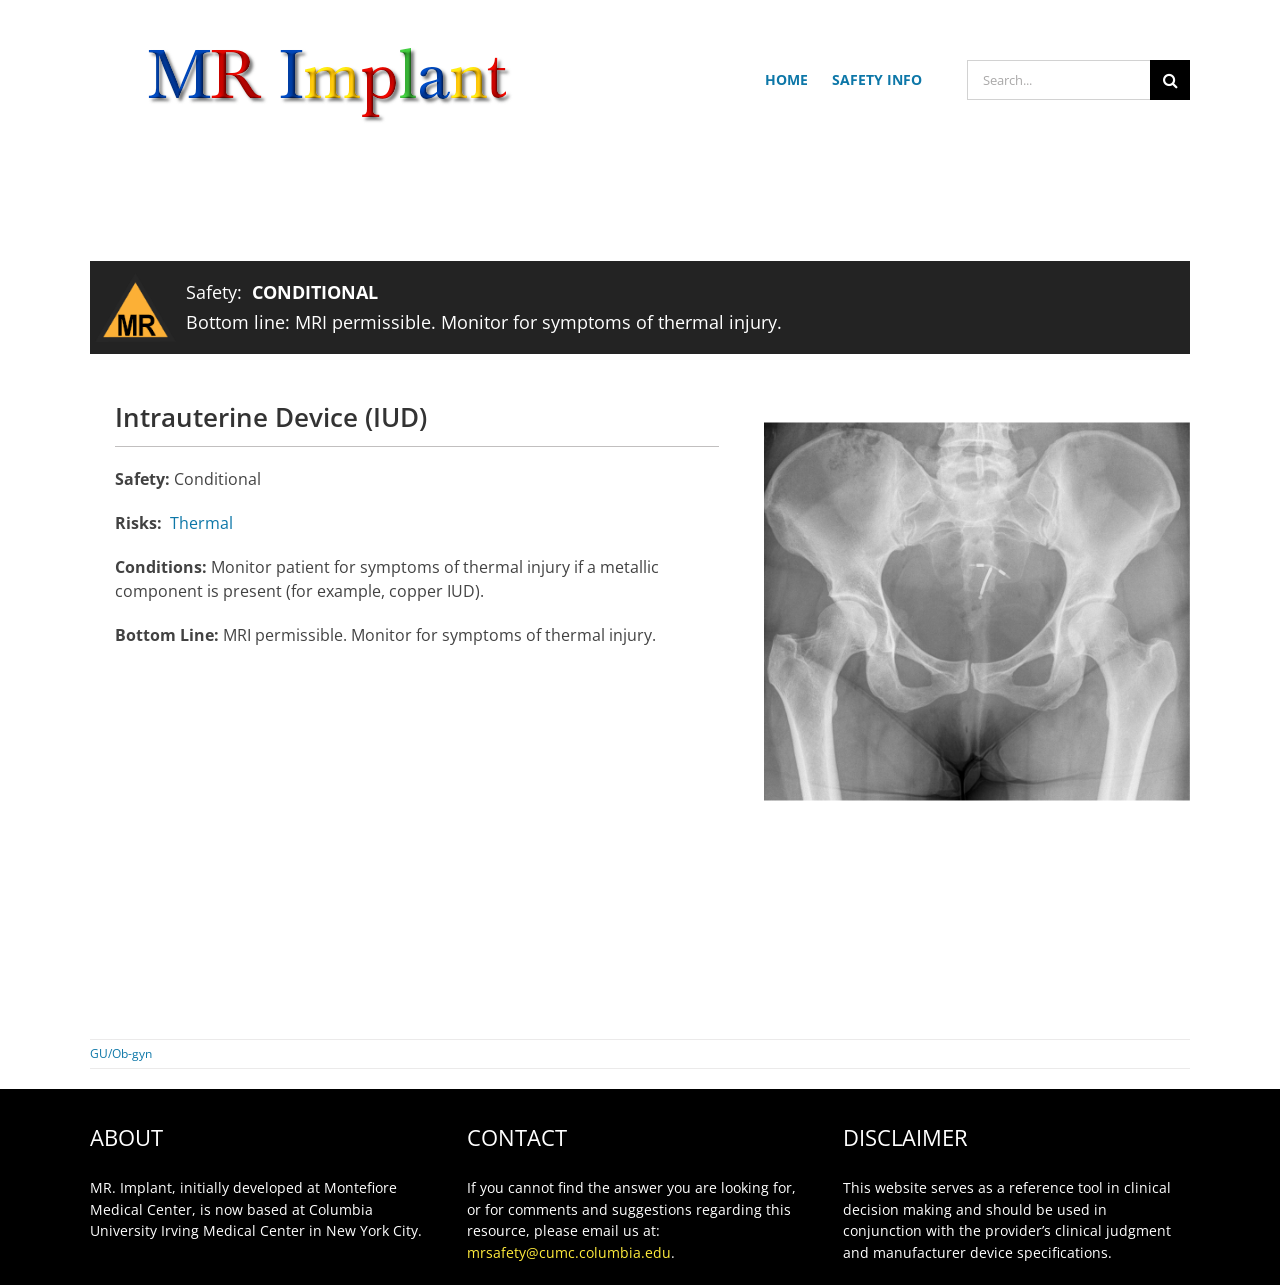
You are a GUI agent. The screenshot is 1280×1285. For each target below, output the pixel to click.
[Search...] (1058, 80)
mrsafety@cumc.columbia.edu (569, 1252)
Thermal (201, 523)
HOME (786, 79)
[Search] (1170, 80)
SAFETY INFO (877, 79)
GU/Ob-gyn (121, 1053)
